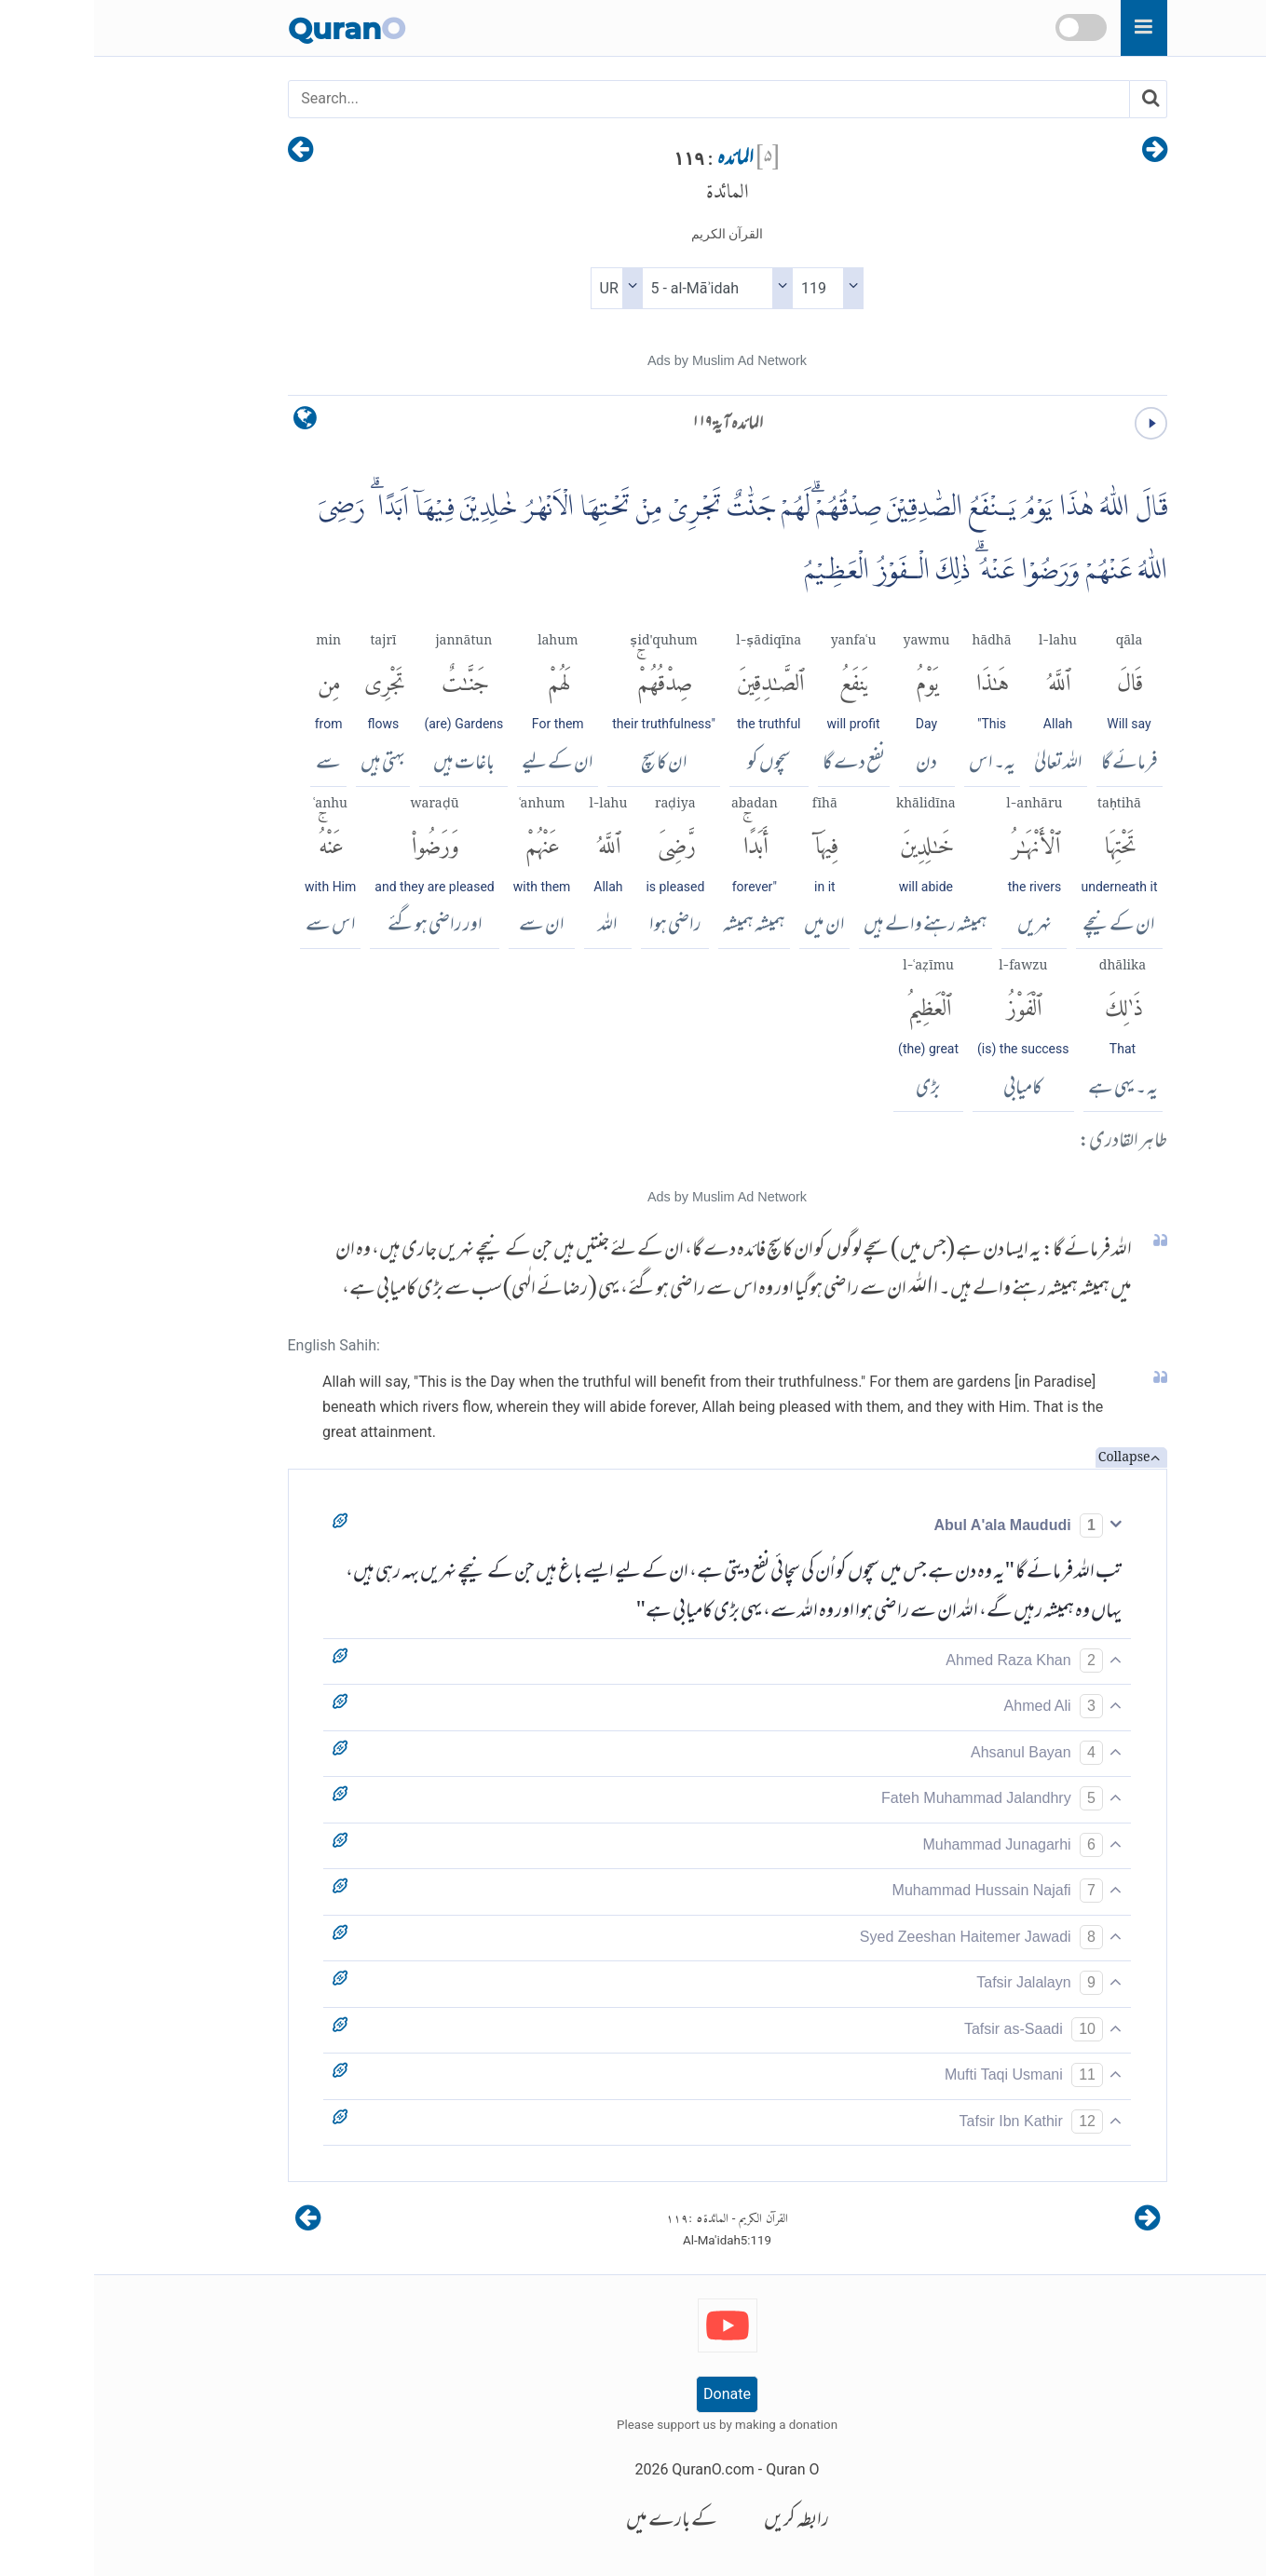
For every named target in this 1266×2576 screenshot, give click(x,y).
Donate (633, 2394)
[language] (211, 422)
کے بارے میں (577, 2521)
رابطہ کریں (702, 2521)
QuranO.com (619, 2469)
